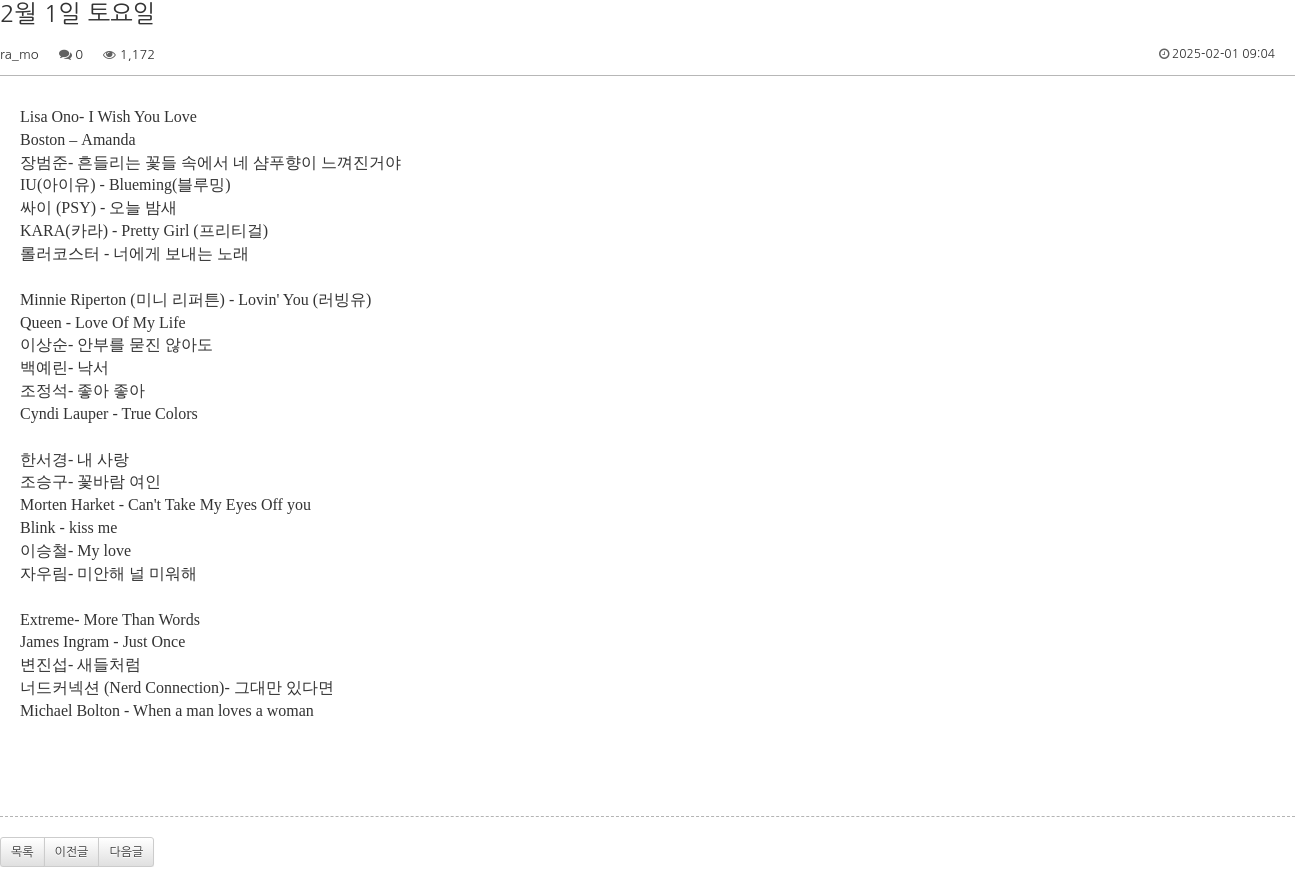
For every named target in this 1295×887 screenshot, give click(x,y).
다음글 (126, 852)
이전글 (72, 852)
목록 (22, 852)
